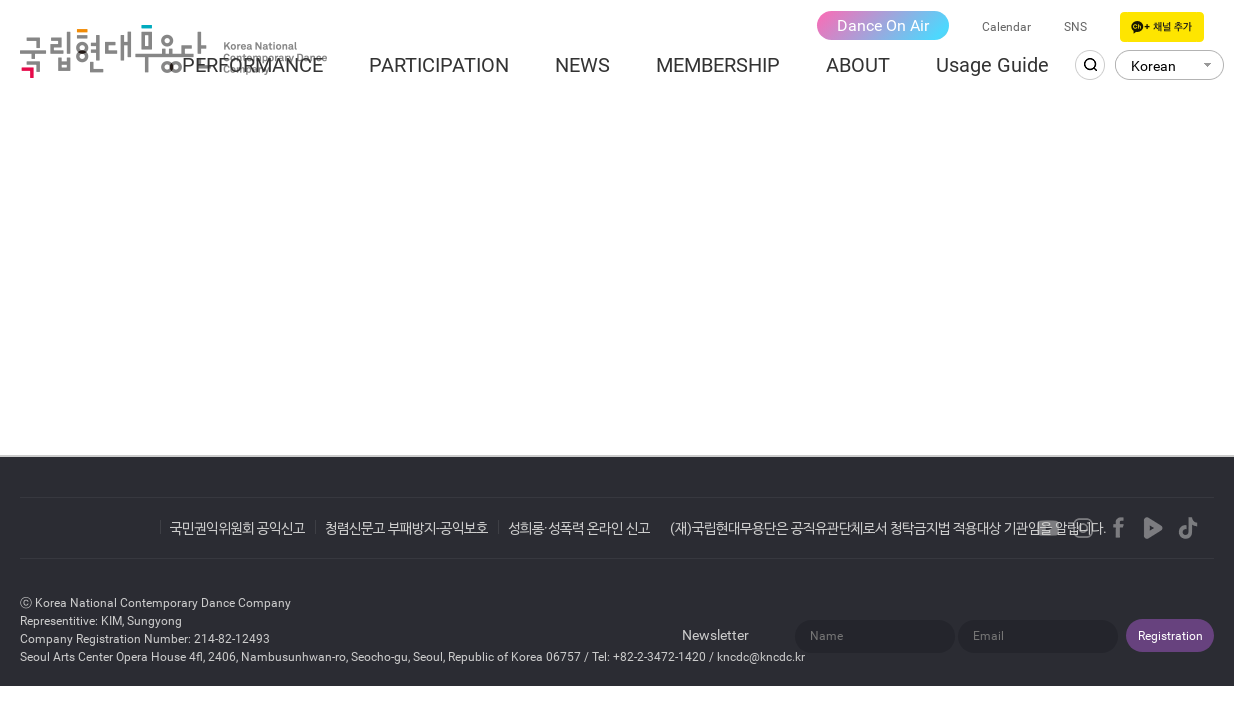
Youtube (1048, 528)
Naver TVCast (1153, 528)
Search (1090, 65)
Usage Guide (992, 65)
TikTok (1188, 528)
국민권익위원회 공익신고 (237, 528)
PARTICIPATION (439, 65)
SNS (1075, 27)
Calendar (1006, 27)
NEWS (582, 65)
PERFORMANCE (252, 65)
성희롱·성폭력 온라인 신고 (579, 528)
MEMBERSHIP (718, 65)
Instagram (1083, 528)
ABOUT (858, 65)
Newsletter (715, 635)
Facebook (1118, 528)
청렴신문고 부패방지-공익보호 (406, 528)
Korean (1153, 66)
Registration (1170, 636)
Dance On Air (883, 25)
